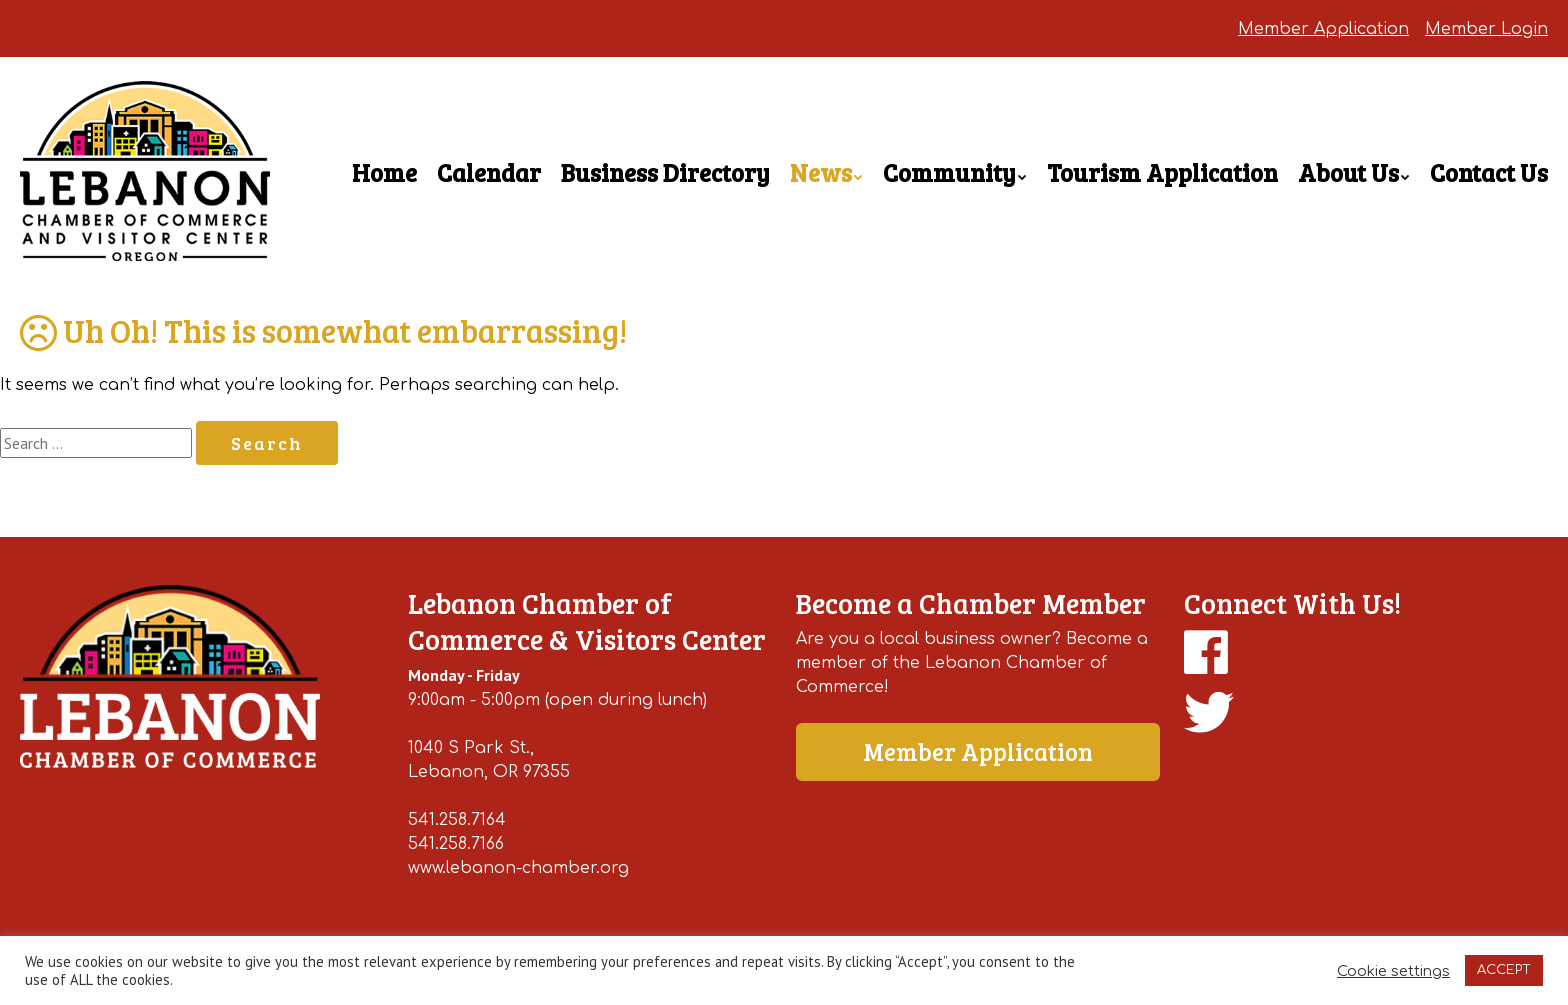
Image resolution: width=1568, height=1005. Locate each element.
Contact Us (1489, 172)
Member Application (1323, 29)
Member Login (1486, 29)
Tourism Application (1162, 172)
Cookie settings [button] (1393, 971)
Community (949, 172)
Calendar (489, 172)
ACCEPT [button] (1504, 970)
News (821, 172)
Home (384, 172)
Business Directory (665, 172)
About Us (1348, 172)
